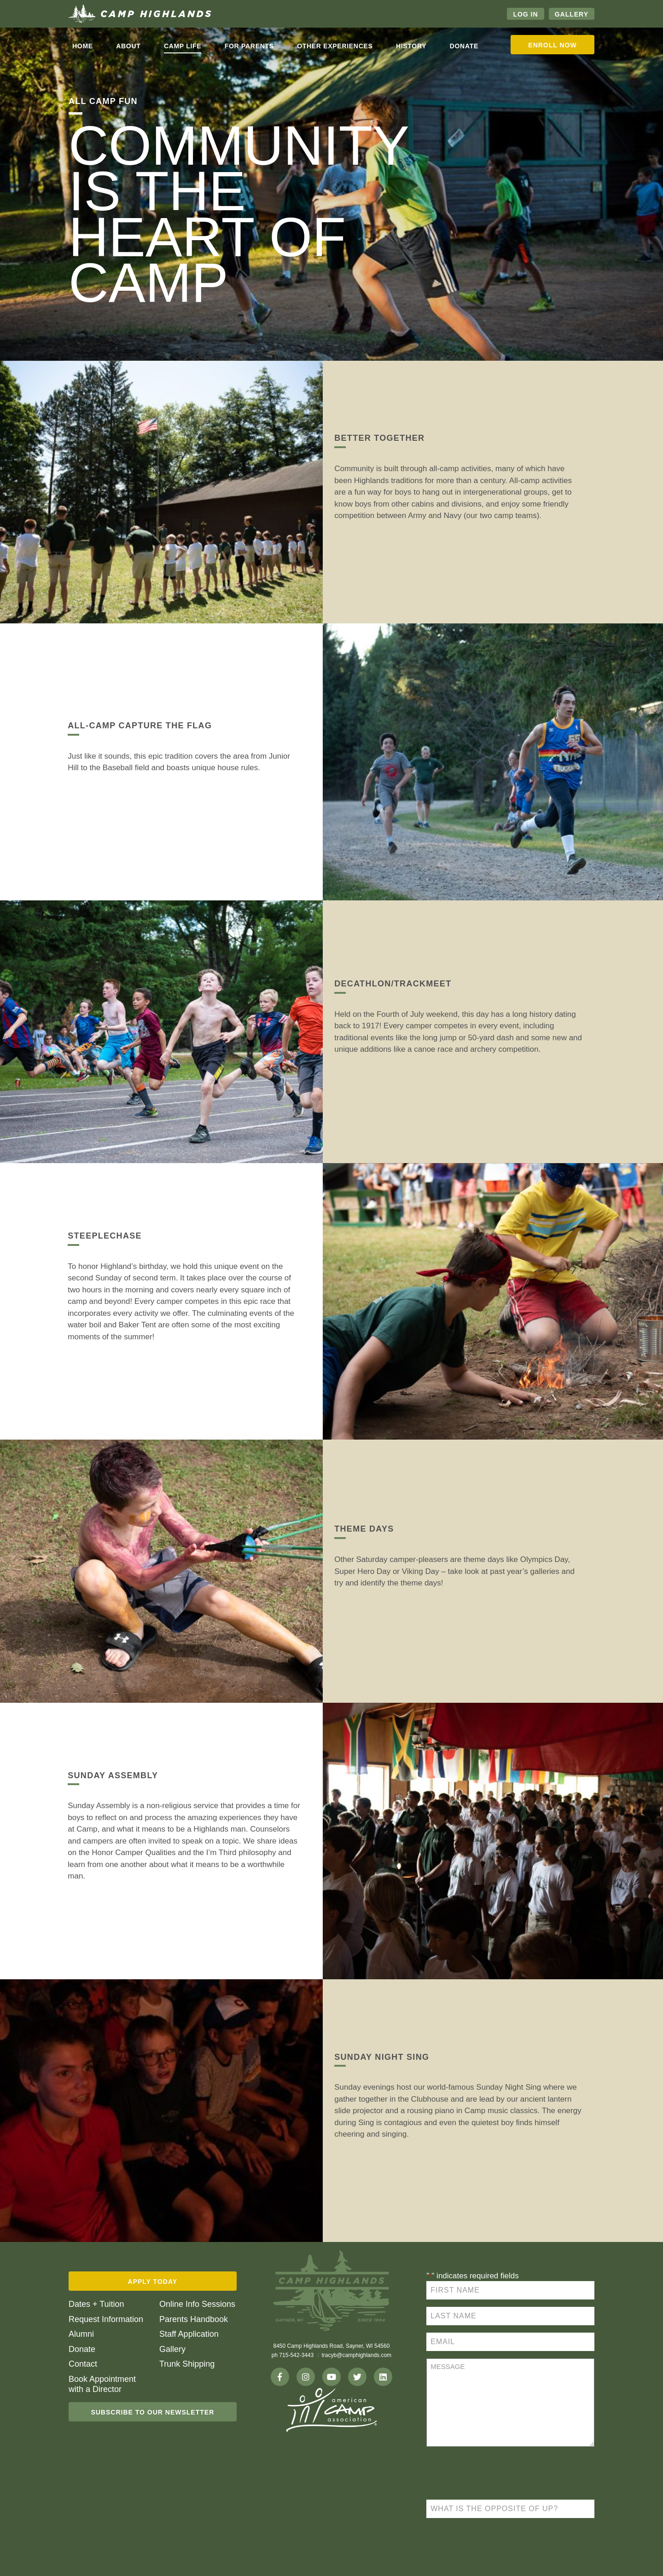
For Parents (249, 46)
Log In (525, 14)
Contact (83, 2364)
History (411, 46)
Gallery (571, 14)
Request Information (106, 2319)
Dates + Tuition (96, 2304)
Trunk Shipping (187, 2364)
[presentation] (496, 2474)
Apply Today (153, 2281)
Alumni (81, 2334)
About (128, 46)
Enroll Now (552, 45)
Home (82, 46)
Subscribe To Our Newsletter (152, 2412)
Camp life (183, 46)
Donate (464, 46)
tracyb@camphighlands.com (357, 2355)
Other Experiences (334, 46)
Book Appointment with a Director (102, 2384)
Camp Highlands (140, 14)
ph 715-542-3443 (293, 2355)
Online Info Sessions (197, 2304)
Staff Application (189, 2334)
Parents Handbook (193, 2319)
